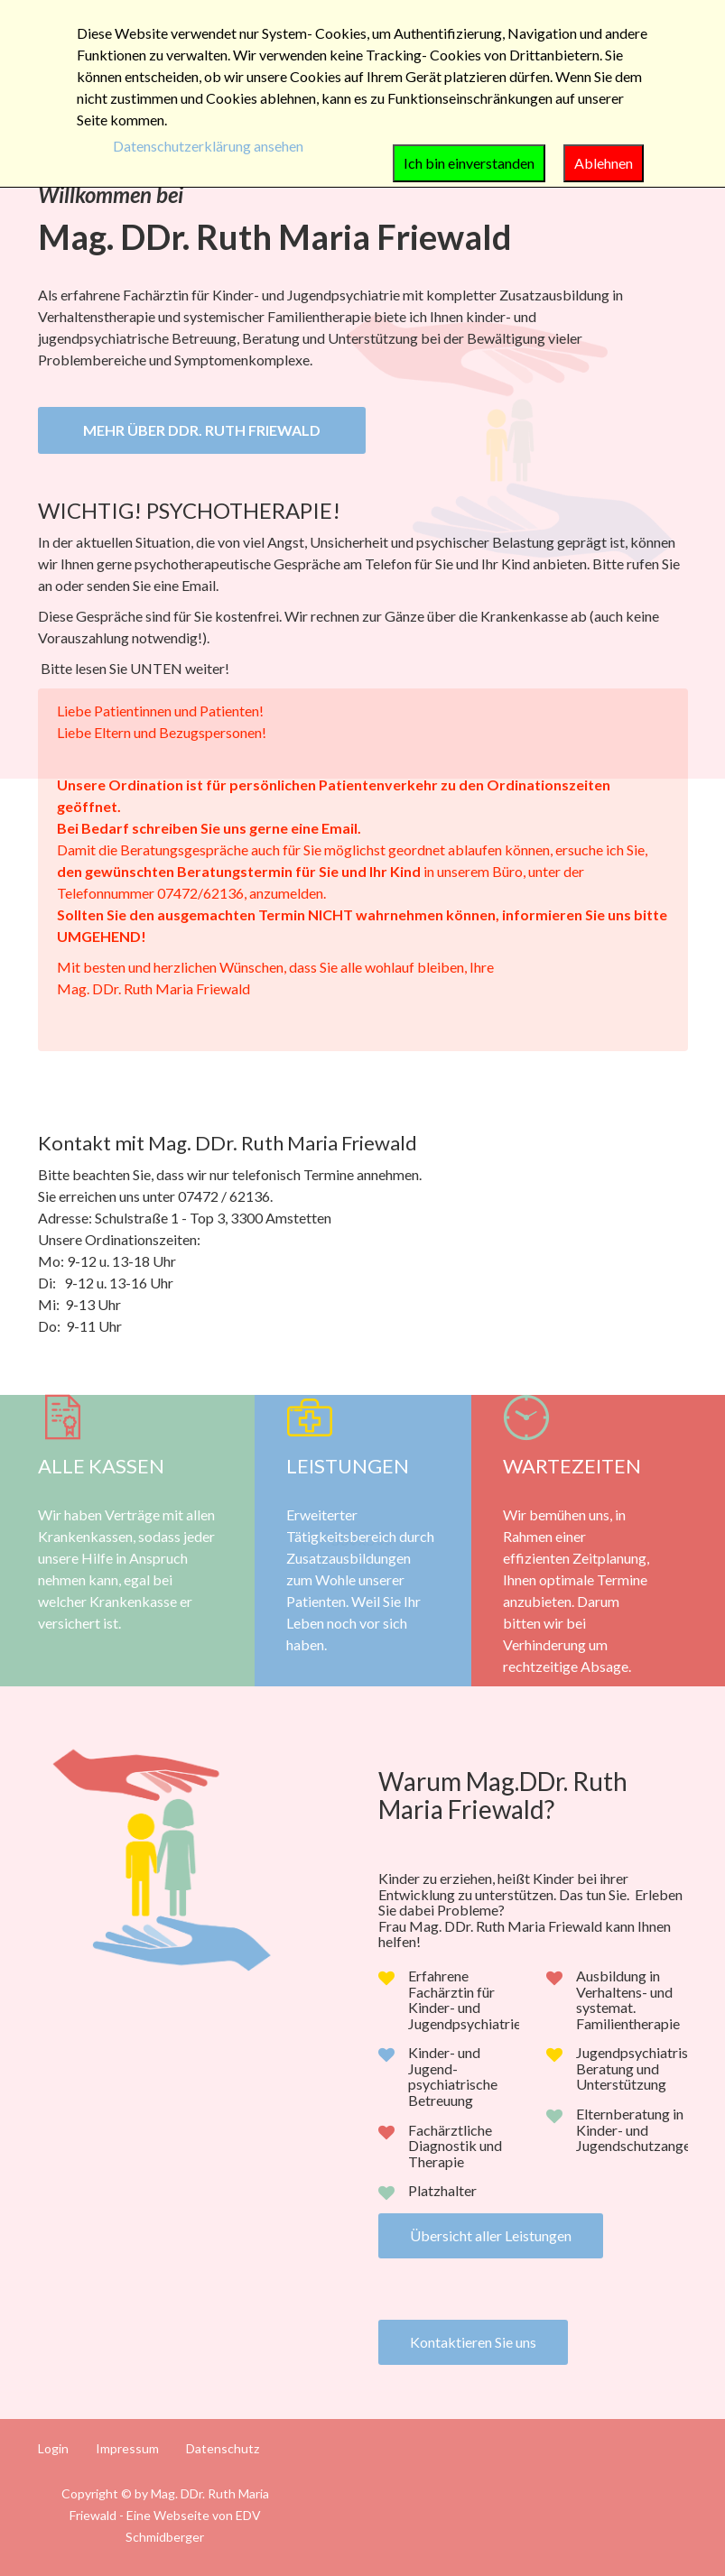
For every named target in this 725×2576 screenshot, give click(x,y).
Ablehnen (603, 162)
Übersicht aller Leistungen (491, 2235)
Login (53, 2448)
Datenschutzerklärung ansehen (208, 145)
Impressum (127, 2448)
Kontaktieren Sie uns (473, 2341)
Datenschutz (222, 2448)
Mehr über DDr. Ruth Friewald (202, 430)
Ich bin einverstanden (469, 162)
